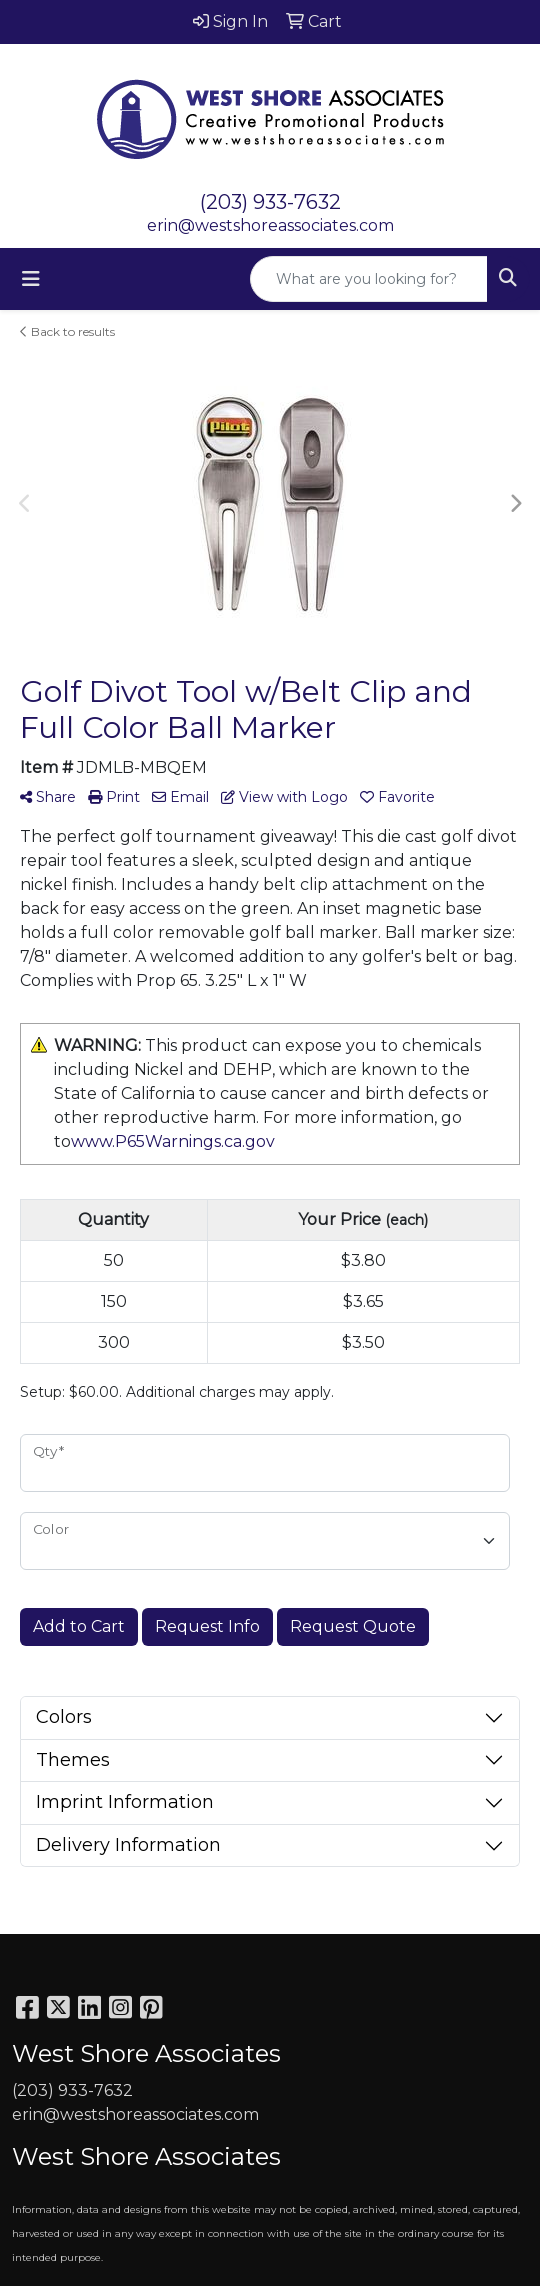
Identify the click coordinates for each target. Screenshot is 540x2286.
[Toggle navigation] (31, 279)
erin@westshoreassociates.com (270, 225)
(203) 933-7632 (270, 202)
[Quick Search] (369, 279)
